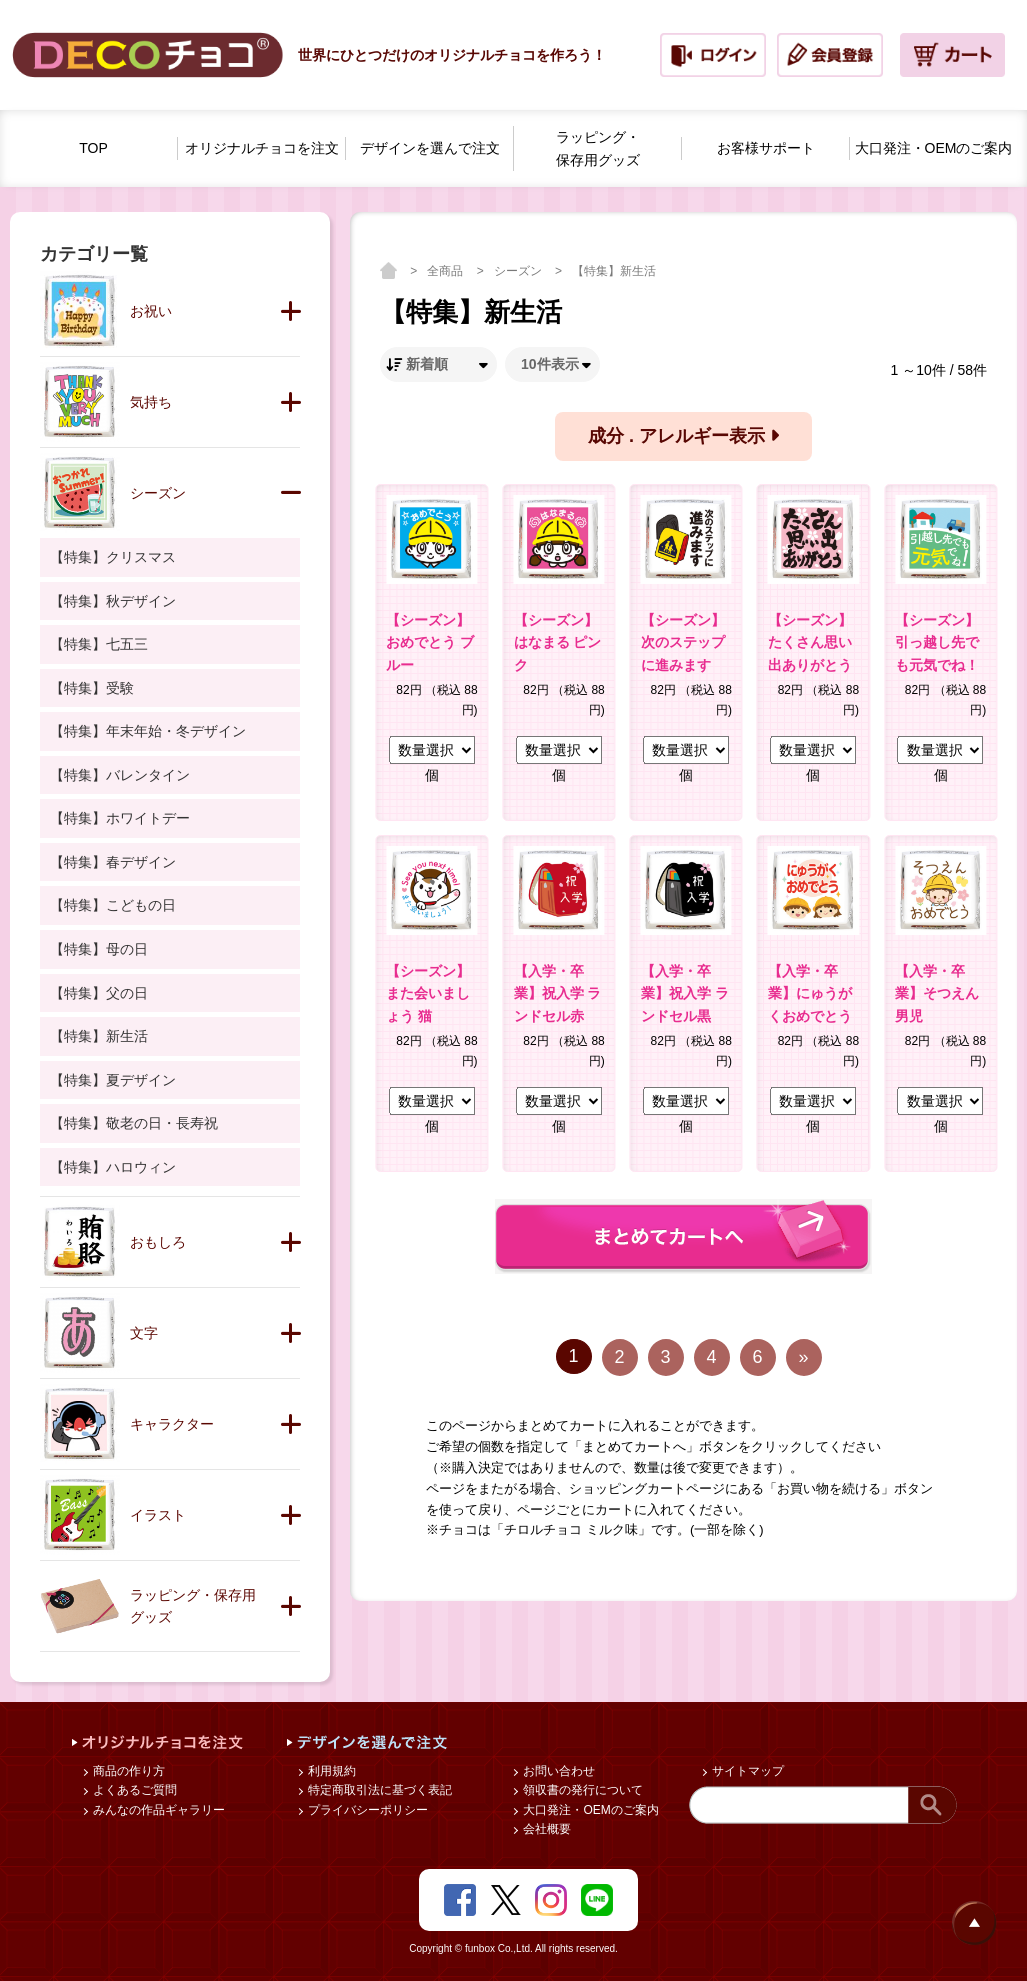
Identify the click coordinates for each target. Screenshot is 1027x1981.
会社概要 (545, 1829)
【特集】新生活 (614, 271)
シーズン (519, 271)
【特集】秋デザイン (113, 601)
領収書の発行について (581, 1790)
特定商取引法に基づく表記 (378, 1790)
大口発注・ (934, 148)
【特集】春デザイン (113, 862)
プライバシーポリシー (366, 1810)
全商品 (446, 271)
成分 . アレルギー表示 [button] (683, 436)
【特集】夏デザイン (113, 1080)
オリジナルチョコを (262, 148)
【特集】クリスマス (113, 557)
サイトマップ (746, 1771)
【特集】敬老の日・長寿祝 (134, 1123)
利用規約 (330, 1771)
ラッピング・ (598, 150)
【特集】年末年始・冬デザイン (148, 731)
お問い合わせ (557, 1771)
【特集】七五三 (99, 644)
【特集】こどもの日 (113, 905)
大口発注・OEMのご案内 (589, 1810)
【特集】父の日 (99, 993)
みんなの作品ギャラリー (157, 1810)
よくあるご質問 (133, 1790)
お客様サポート (766, 148)
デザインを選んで (430, 148)
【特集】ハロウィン (113, 1167)
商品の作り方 (127, 1771)
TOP (93, 148)
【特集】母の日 (99, 949)
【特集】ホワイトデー (120, 818)
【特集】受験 (92, 688)
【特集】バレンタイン (120, 775)
